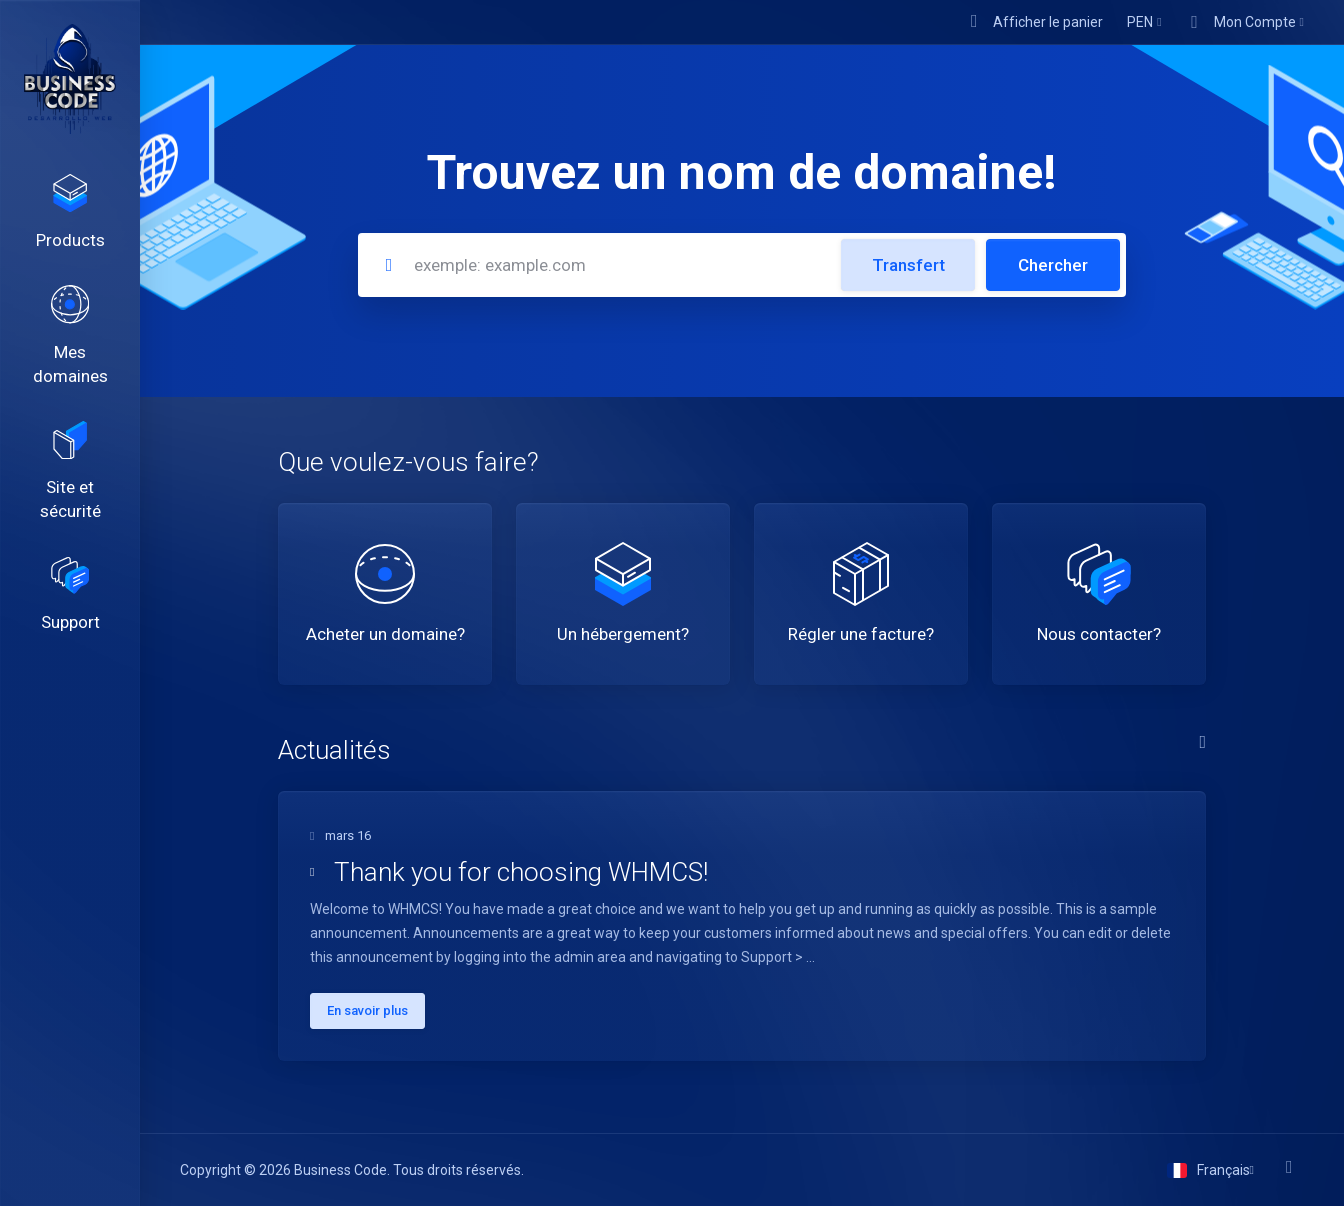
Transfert (908, 265)
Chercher (1053, 265)
